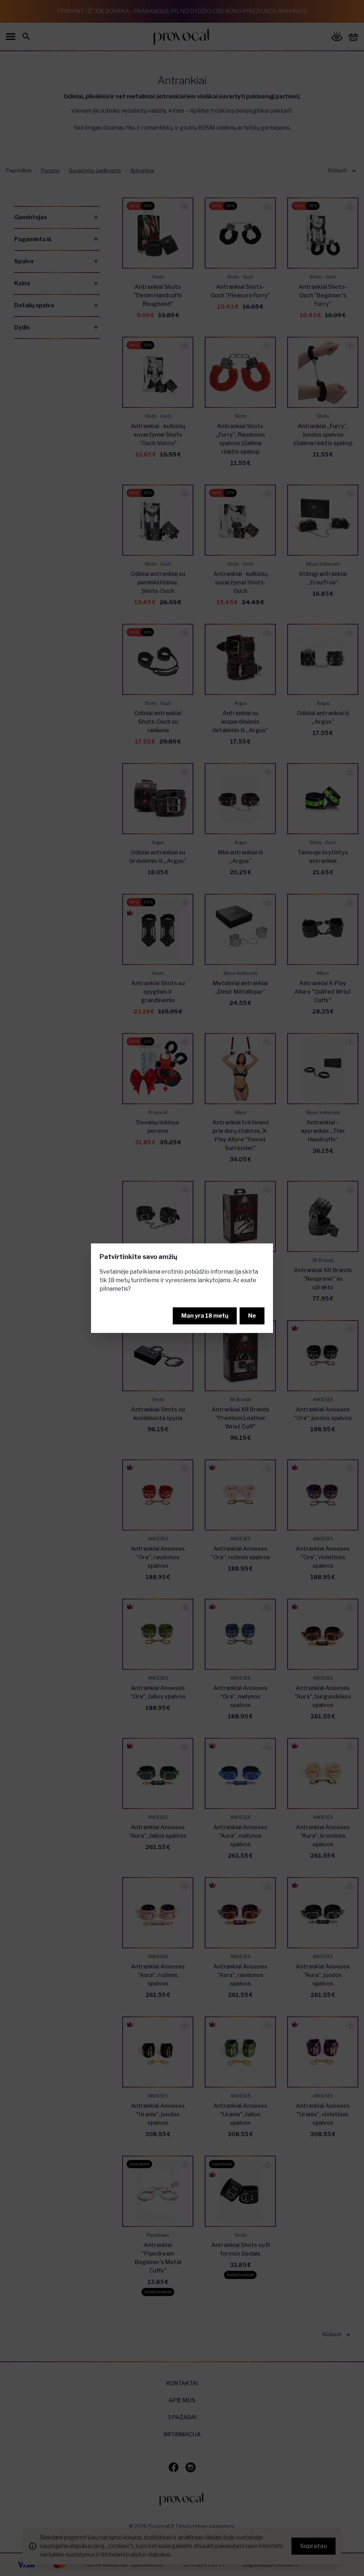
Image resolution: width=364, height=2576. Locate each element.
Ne (252, 1315)
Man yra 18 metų (204, 1315)
